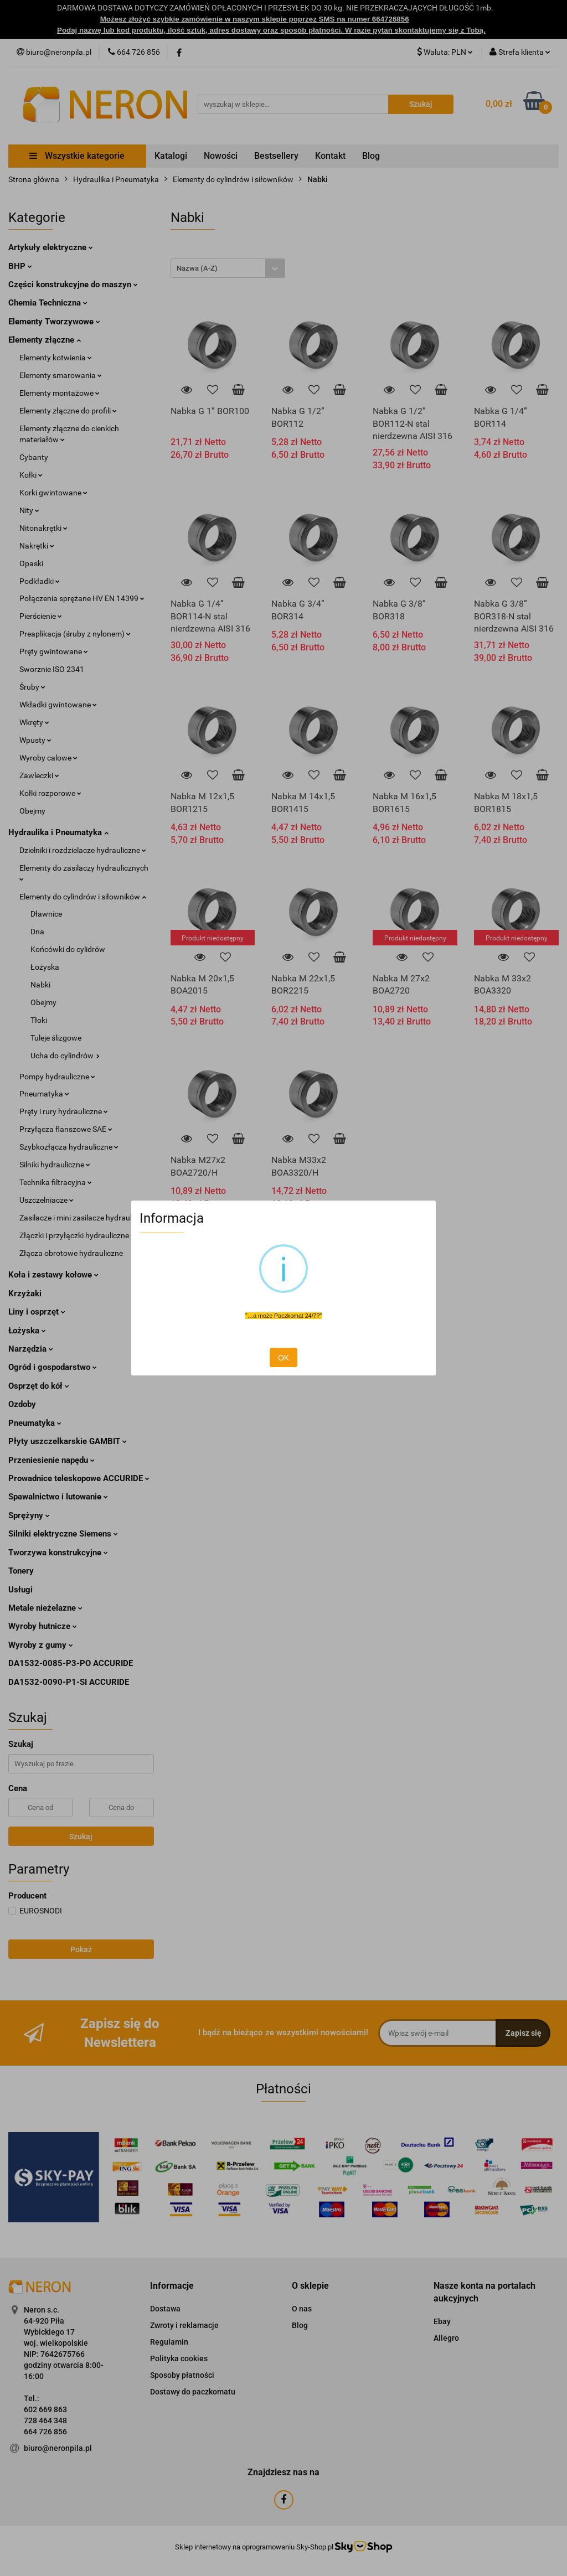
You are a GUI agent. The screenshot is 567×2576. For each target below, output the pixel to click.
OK (283, 1357)
